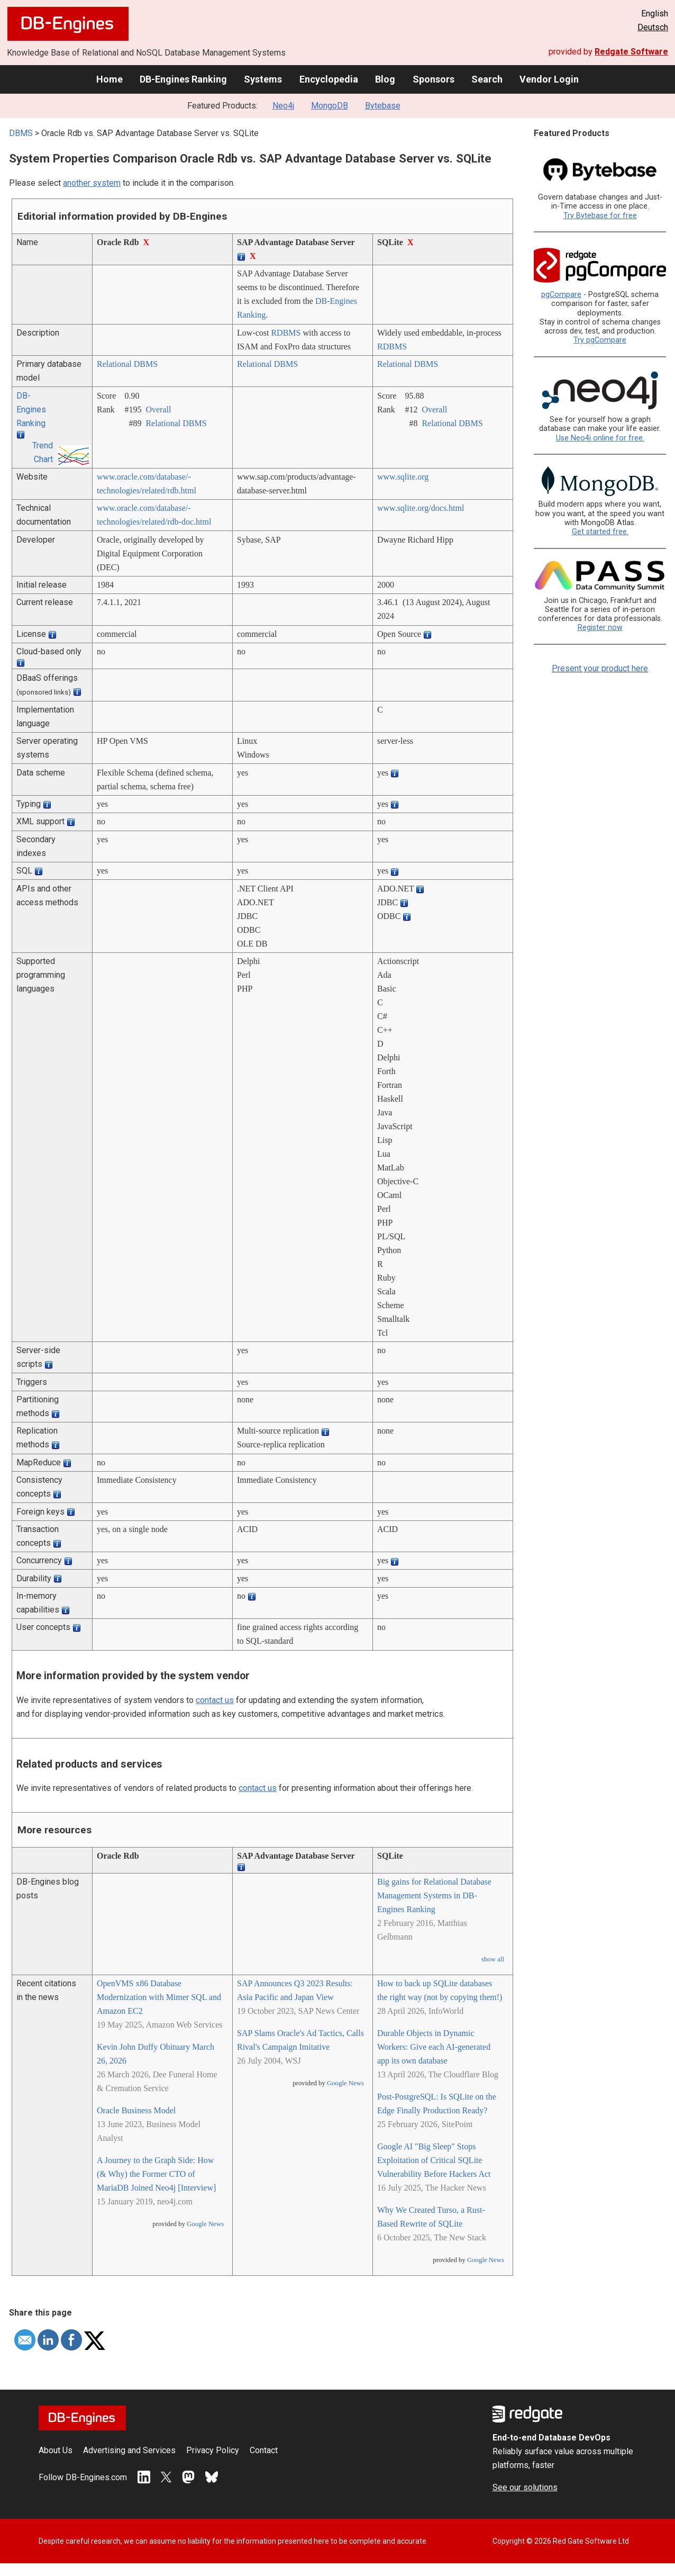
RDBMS (285, 332)
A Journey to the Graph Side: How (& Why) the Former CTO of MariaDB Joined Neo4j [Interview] (156, 2174)
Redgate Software (631, 52)
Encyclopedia (328, 79)
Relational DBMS (127, 363)
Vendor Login (549, 79)
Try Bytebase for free (600, 215)
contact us (215, 1700)
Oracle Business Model (136, 2110)
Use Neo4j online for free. (600, 438)
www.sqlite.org (402, 476)
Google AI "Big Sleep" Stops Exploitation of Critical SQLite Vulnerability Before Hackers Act (434, 2160)
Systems (263, 79)
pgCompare (561, 294)
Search (487, 79)
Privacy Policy (212, 2450)
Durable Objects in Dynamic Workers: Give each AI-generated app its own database (433, 2047)
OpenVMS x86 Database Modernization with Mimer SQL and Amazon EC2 (159, 1997)
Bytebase (382, 106)
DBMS (21, 133)
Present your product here (600, 668)
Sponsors (433, 79)
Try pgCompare (599, 340)
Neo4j (283, 106)
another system (92, 183)
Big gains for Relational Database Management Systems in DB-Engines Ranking (434, 1895)
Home (109, 79)
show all (492, 1959)
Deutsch (652, 27)
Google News (205, 2224)
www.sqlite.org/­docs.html (420, 507)
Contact (264, 2450)
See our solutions (525, 2487)
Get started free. (600, 531)
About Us (55, 2450)
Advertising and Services (129, 2450)
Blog (385, 79)
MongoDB (329, 106)
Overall (158, 409)
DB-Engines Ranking (183, 79)
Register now (600, 627)
